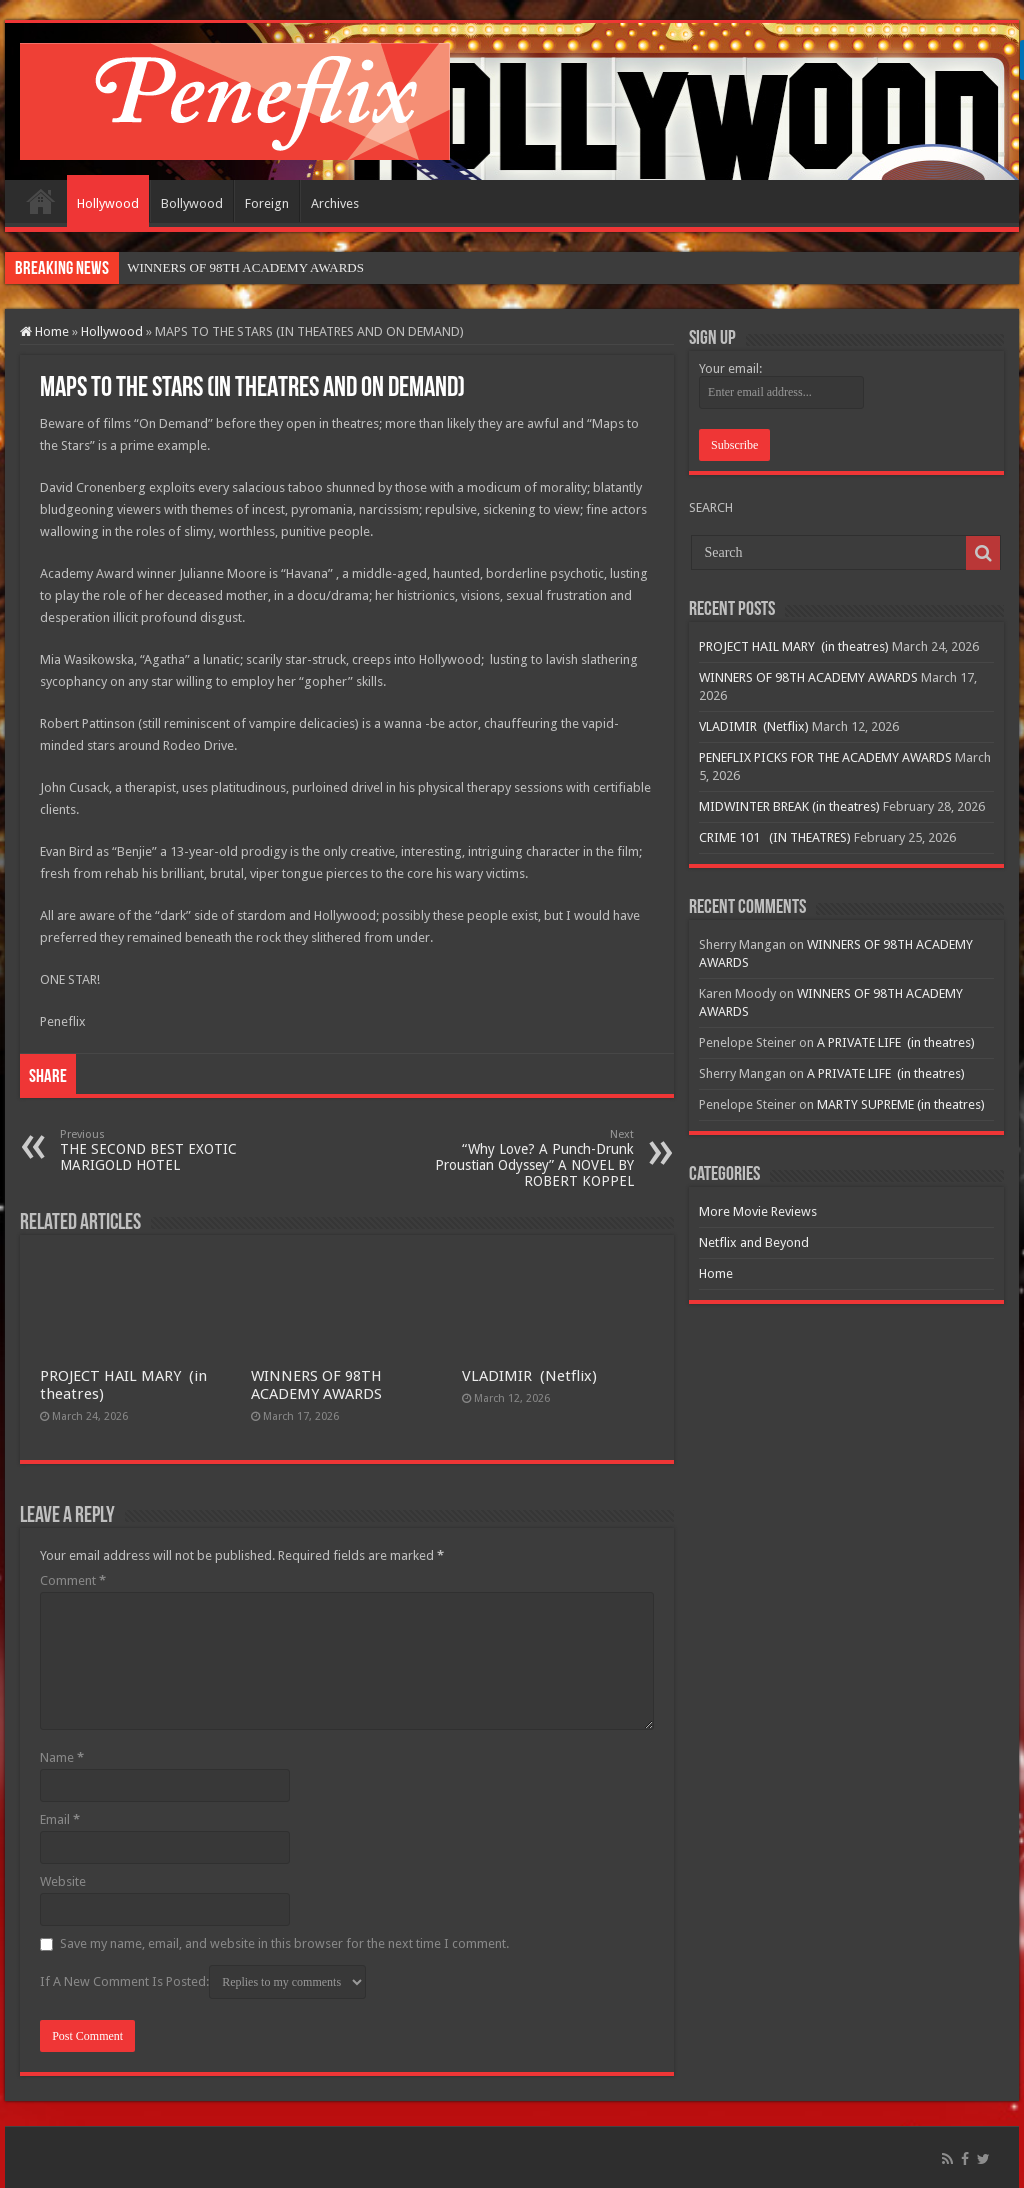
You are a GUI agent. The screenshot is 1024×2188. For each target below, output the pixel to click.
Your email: (730, 368)
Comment (73, 1580)
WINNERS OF (166, 267)
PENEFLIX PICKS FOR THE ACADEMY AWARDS (825, 757)
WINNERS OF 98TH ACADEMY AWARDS (316, 1385)
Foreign (267, 203)
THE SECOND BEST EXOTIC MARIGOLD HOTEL (162, 1150)
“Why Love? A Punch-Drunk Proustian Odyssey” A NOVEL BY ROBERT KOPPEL (531, 1158)
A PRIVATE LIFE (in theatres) (896, 1042)
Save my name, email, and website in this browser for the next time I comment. (284, 1943)
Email (60, 1819)
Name (62, 1757)
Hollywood (108, 203)
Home (41, 201)
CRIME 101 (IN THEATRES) (775, 837)
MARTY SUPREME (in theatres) (901, 1104)
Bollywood (192, 203)
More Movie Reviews (758, 1211)
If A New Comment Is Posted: (203, 1982)
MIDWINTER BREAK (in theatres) (789, 806)
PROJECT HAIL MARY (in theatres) (794, 646)
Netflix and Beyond (754, 1242)
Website (63, 1881)
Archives (335, 203)
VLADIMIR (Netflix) (529, 1376)
